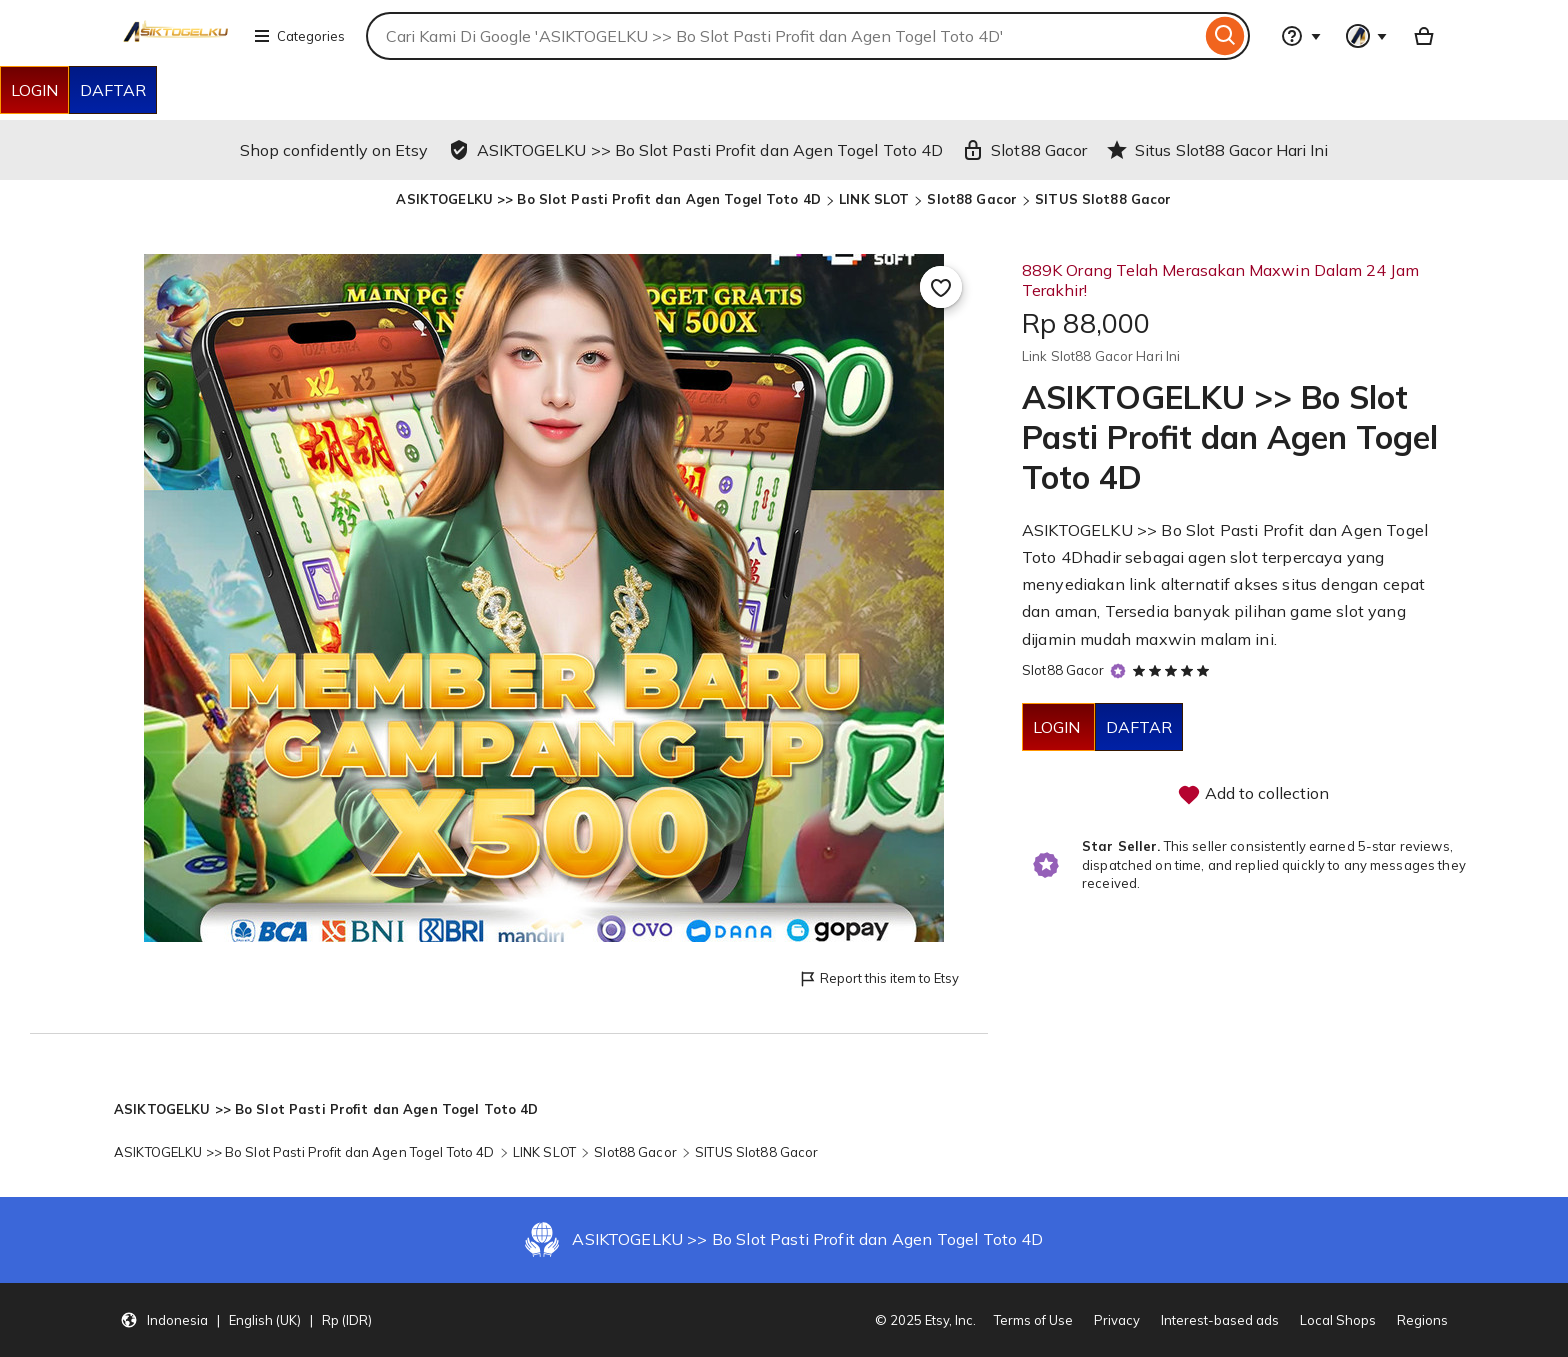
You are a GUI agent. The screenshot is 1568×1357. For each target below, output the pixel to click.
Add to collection (1253, 795)
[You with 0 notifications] (1367, 36)
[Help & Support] (1301, 36)
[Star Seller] (1118, 671)
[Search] (1225, 36)
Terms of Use (1033, 1320)
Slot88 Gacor (972, 199)
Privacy (1117, 1320)
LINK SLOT (874, 199)
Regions (1422, 1320)
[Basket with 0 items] (1424, 36)
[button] (246, 1320)
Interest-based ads (1220, 1320)
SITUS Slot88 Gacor (1103, 199)
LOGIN (34, 90)
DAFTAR (113, 90)
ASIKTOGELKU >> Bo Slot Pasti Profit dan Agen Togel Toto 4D (608, 199)
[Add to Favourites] (941, 287)
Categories (299, 36)
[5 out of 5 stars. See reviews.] (1174, 670)
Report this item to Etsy (878, 979)
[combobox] (783, 36)
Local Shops (1338, 1320)
